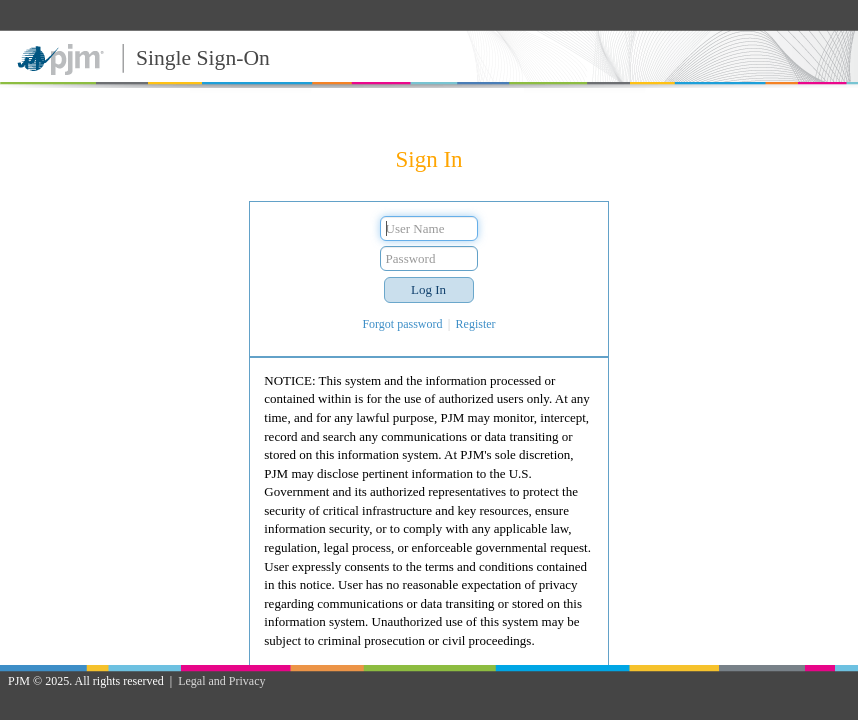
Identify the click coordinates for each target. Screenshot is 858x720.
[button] (429, 290)
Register (476, 324)
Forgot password (402, 324)
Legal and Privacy (221, 681)
